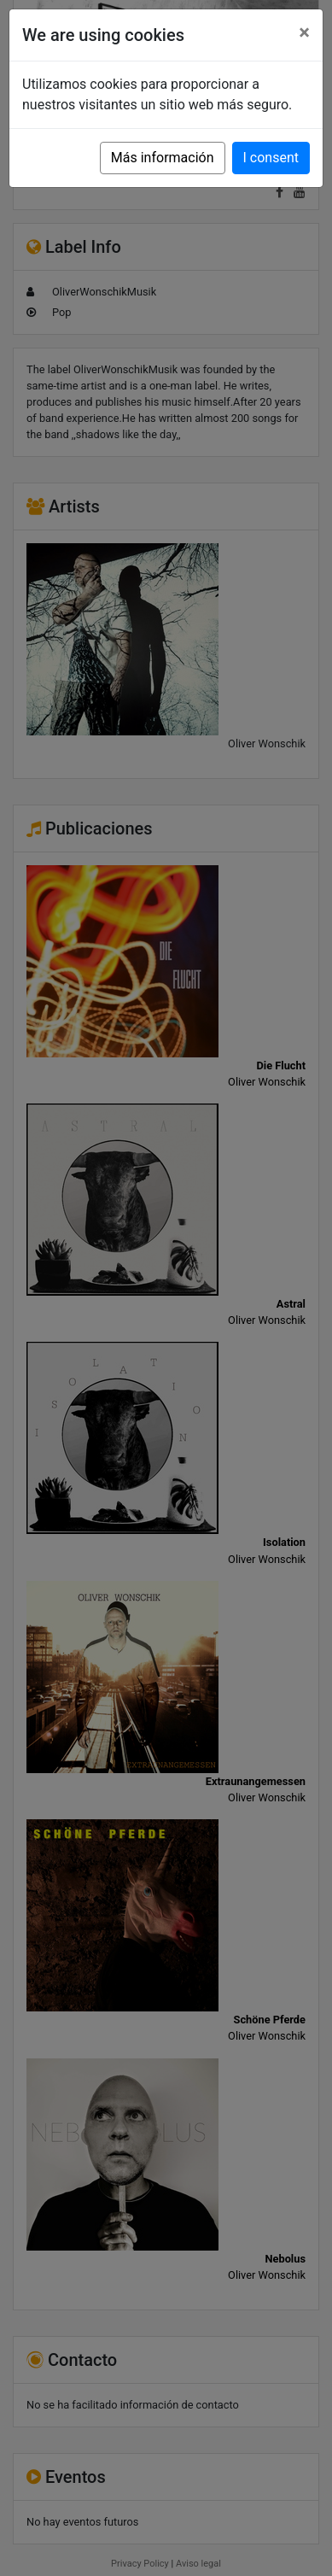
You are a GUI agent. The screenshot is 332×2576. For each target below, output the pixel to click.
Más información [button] (162, 157)
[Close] (304, 32)
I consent (271, 157)
